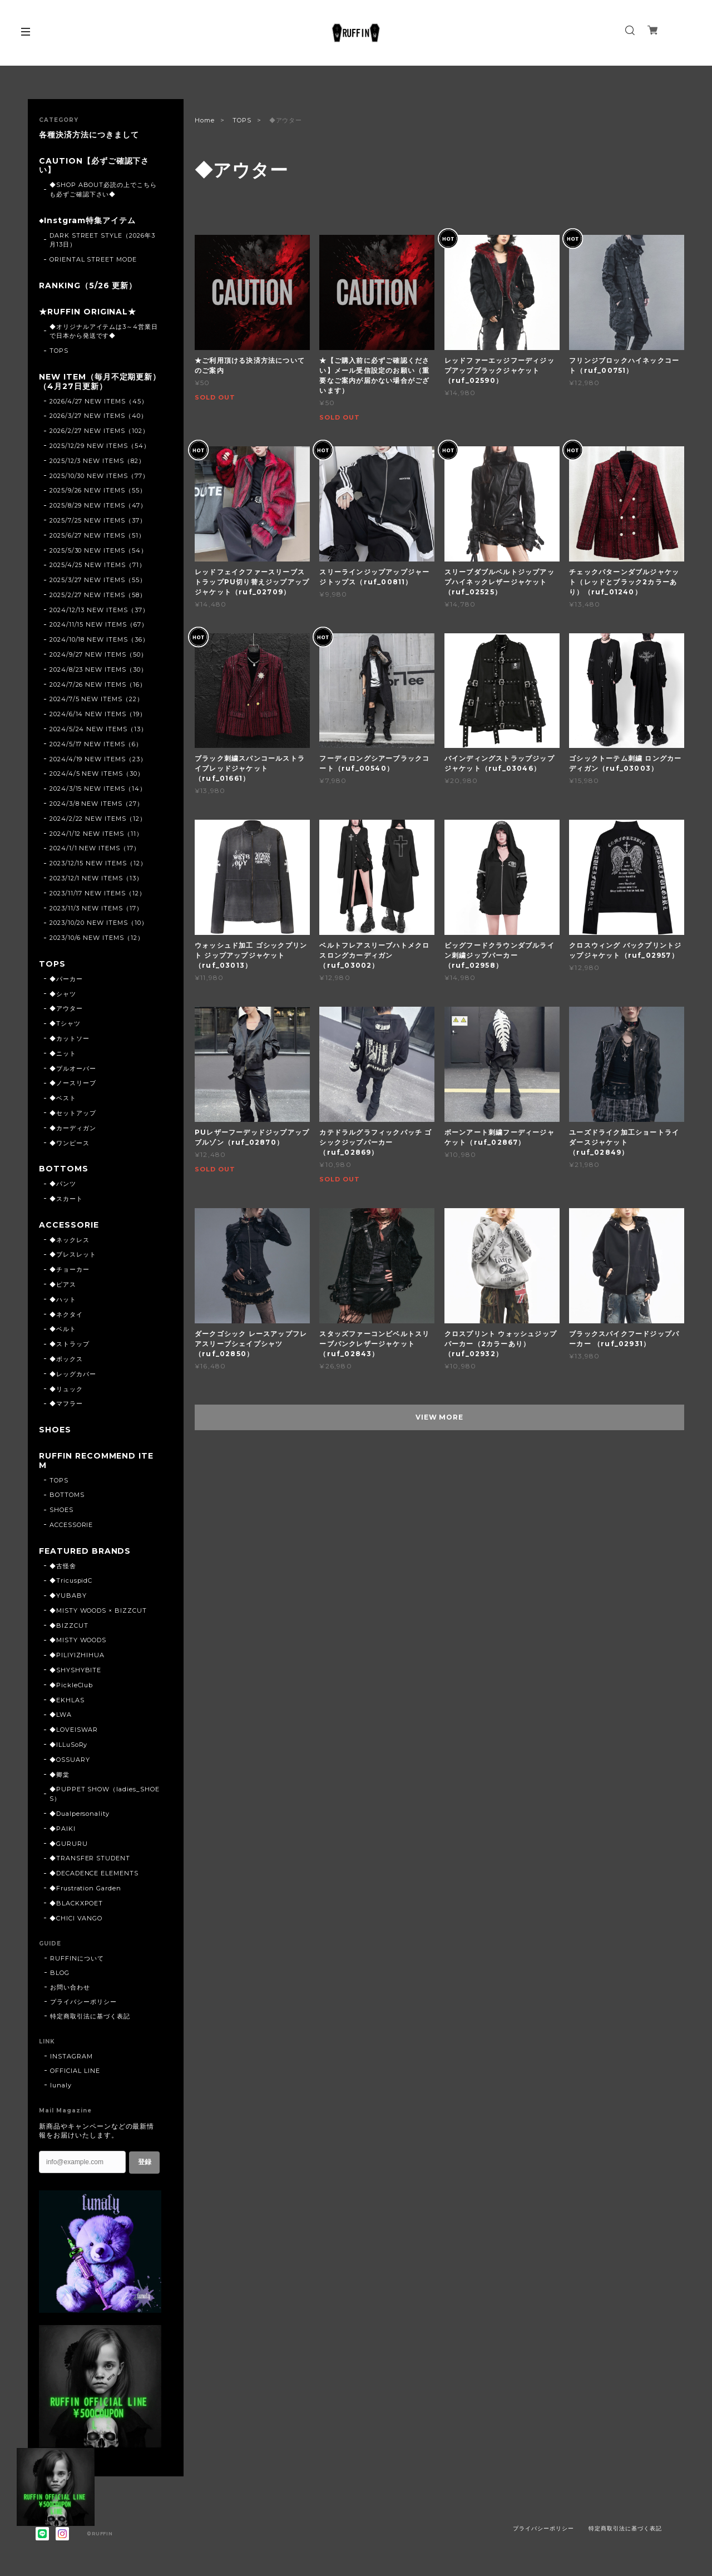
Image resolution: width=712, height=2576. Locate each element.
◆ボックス (66, 1359)
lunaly (61, 2085)
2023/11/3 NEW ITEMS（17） (96, 908)
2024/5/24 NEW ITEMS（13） (98, 729)
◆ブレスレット (73, 1254)
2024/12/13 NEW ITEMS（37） (99, 610)
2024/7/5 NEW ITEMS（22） (97, 699)
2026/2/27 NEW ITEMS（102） (99, 431)
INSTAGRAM (71, 2056)
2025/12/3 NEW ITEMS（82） (97, 461)
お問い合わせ (70, 1987)
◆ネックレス (70, 1240)
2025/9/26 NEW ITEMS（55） (98, 490)
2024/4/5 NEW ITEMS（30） (97, 773)
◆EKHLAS (67, 1700)
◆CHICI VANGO (76, 1918)
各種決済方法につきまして (89, 135)
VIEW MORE (440, 1417)
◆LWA (61, 1714)
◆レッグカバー (73, 1374)
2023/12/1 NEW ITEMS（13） (96, 878)
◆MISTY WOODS (78, 1640)
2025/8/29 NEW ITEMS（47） (98, 505)
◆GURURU (69, 1844)
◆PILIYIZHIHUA (77, 1655)
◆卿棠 (60, 1775)
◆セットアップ (73, 1113)
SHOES (55, 1430)
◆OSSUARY (70, 1760)
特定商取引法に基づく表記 (90, 2016)
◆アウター (66, 1008)
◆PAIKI (63, 1829)
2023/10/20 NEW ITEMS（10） (99, 923)
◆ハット (63, 1299)
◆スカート (66, 1199)
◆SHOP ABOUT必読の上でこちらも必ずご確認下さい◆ (103, 189)
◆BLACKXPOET (76, 1903)
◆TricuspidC (71, 1580)
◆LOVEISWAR (74, 1729)
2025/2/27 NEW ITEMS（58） (98, 595)
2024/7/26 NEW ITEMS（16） (98, 684)
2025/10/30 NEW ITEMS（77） (99, 476)
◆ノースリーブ (73, 1083)
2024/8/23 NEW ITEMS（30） (98, 669)
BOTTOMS (63, 1169)
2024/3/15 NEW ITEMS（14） (98, 788)
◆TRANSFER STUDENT (90, 1858)
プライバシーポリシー (83, 2002)
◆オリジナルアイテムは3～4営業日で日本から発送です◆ (104, 331)
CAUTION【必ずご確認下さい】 (94, 165)
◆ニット (63, 1053)
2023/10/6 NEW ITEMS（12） (97, 938)
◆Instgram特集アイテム (87, 220)
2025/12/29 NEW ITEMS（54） (100, 446)
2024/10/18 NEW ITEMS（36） (99, 639)
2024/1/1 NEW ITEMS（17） (95, 848)
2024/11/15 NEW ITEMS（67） (99, 624)
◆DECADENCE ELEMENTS (94, 1873)
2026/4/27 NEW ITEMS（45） (99, 401)
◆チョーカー (70, 1269)
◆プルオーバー (73, 1068)
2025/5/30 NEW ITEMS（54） (98, 550)
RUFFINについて (77, 1958)
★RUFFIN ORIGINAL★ (87, 312)
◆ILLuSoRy (69, 1744)
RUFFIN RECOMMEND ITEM (96, 1460)
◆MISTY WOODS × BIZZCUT (98, 1610)
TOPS (242, 120)
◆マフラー (66, 1403)
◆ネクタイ (66, 1314)
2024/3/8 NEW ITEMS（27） (97, 803)
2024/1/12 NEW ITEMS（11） (96, 834)
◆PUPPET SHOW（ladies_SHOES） (105, 1793)
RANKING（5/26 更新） (88, 285)
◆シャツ (63, 994)
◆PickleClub (71, 1685)
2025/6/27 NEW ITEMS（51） (97, 535)
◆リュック (66, 1389)
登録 (144, 2162)
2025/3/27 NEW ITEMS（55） (98, 580)
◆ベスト (63, 1098)
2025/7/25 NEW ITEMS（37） (98, 520)
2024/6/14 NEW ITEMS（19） (98, 714)
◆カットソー (70, 1038)
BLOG (60, 1973)
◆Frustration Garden (85, 1888)
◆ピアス (63, 1284)
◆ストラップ (70, 1344)
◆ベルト (63, 1329)
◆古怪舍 (63, 1566)
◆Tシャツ (65, 1023)
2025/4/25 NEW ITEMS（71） (98, 565)
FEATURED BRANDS (85, 1551)
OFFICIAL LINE (75, 2071)
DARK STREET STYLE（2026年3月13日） (102, 240)
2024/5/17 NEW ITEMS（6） (96, 744)
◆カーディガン (73, 1128)
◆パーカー (66, 979)
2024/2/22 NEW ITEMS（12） (98, 818)
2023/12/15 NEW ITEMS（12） (98, 863)
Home (205, 120)
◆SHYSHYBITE (76, 1670)
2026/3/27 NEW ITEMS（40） (98, 416)
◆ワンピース (70, 1143)
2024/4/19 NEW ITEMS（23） (98, 759)
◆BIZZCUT (69, 1625)
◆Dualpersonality (80, 1814)
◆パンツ (63, 1184)
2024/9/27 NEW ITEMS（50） (98, 654)
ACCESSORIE (69, 1225)
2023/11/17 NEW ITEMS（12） (98, 893)
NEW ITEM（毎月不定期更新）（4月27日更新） (100, 381)
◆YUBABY (68, 1595)
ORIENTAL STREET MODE (93, 259)
